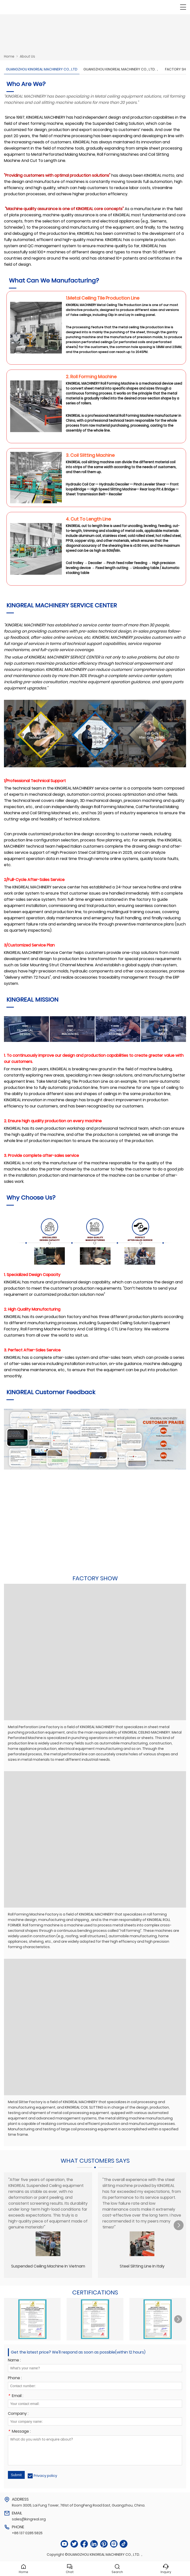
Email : (15, 2396)
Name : (14, 2360)
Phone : (15, 2378)
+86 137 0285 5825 (27, 2533)
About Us (27, 56)
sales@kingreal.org (29, 2519)
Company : (18, 2414)
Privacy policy (45, 2475)
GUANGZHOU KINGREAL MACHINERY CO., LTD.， (121, 69)
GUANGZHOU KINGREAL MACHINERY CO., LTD (41, 69)
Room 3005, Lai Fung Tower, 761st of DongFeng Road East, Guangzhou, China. (78, 2505)
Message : (19, 2431)
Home (9, 56)
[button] (179, 2225)
